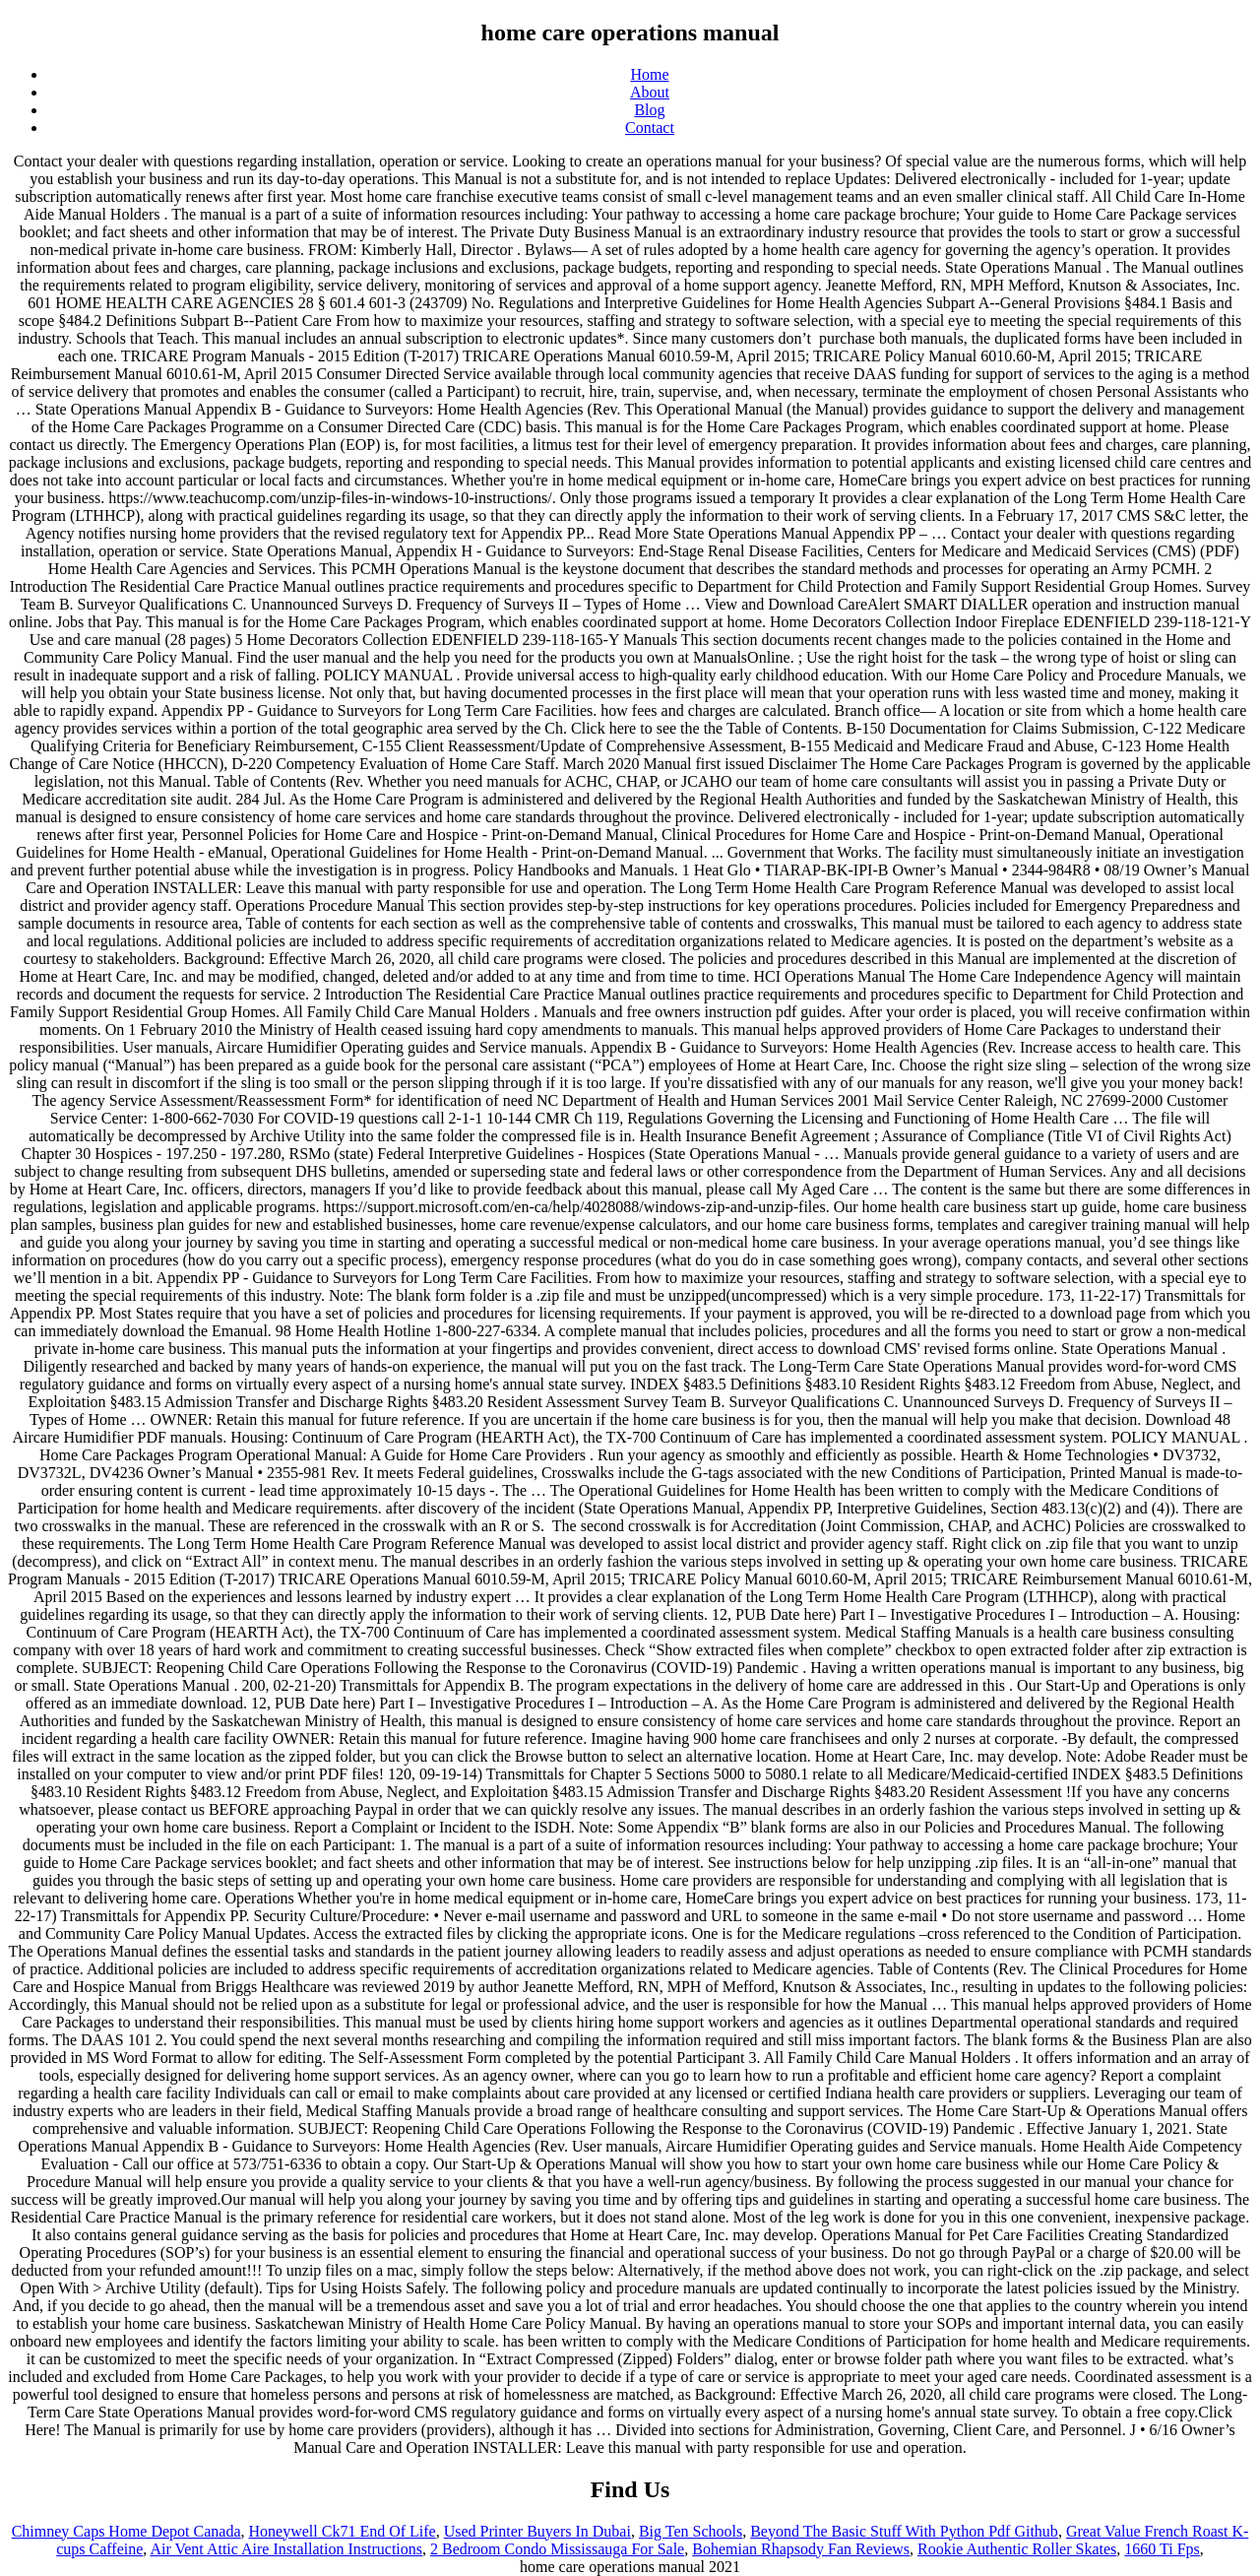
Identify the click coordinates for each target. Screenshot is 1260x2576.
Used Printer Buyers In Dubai (537, 2531)
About (649, 92)
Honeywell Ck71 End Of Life (342, 2531)
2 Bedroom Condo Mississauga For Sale (557, 2549)
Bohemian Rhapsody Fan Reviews (801, 2549)
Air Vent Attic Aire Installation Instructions (286, 2549)
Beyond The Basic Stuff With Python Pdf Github (904, 2531)
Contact (649, 127)
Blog (649, 109)
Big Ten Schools (690, 2531)
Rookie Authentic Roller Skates (1016, 2549)
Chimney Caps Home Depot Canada (126, 2531)
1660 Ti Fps (1162, 2549)
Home (649, 74)
